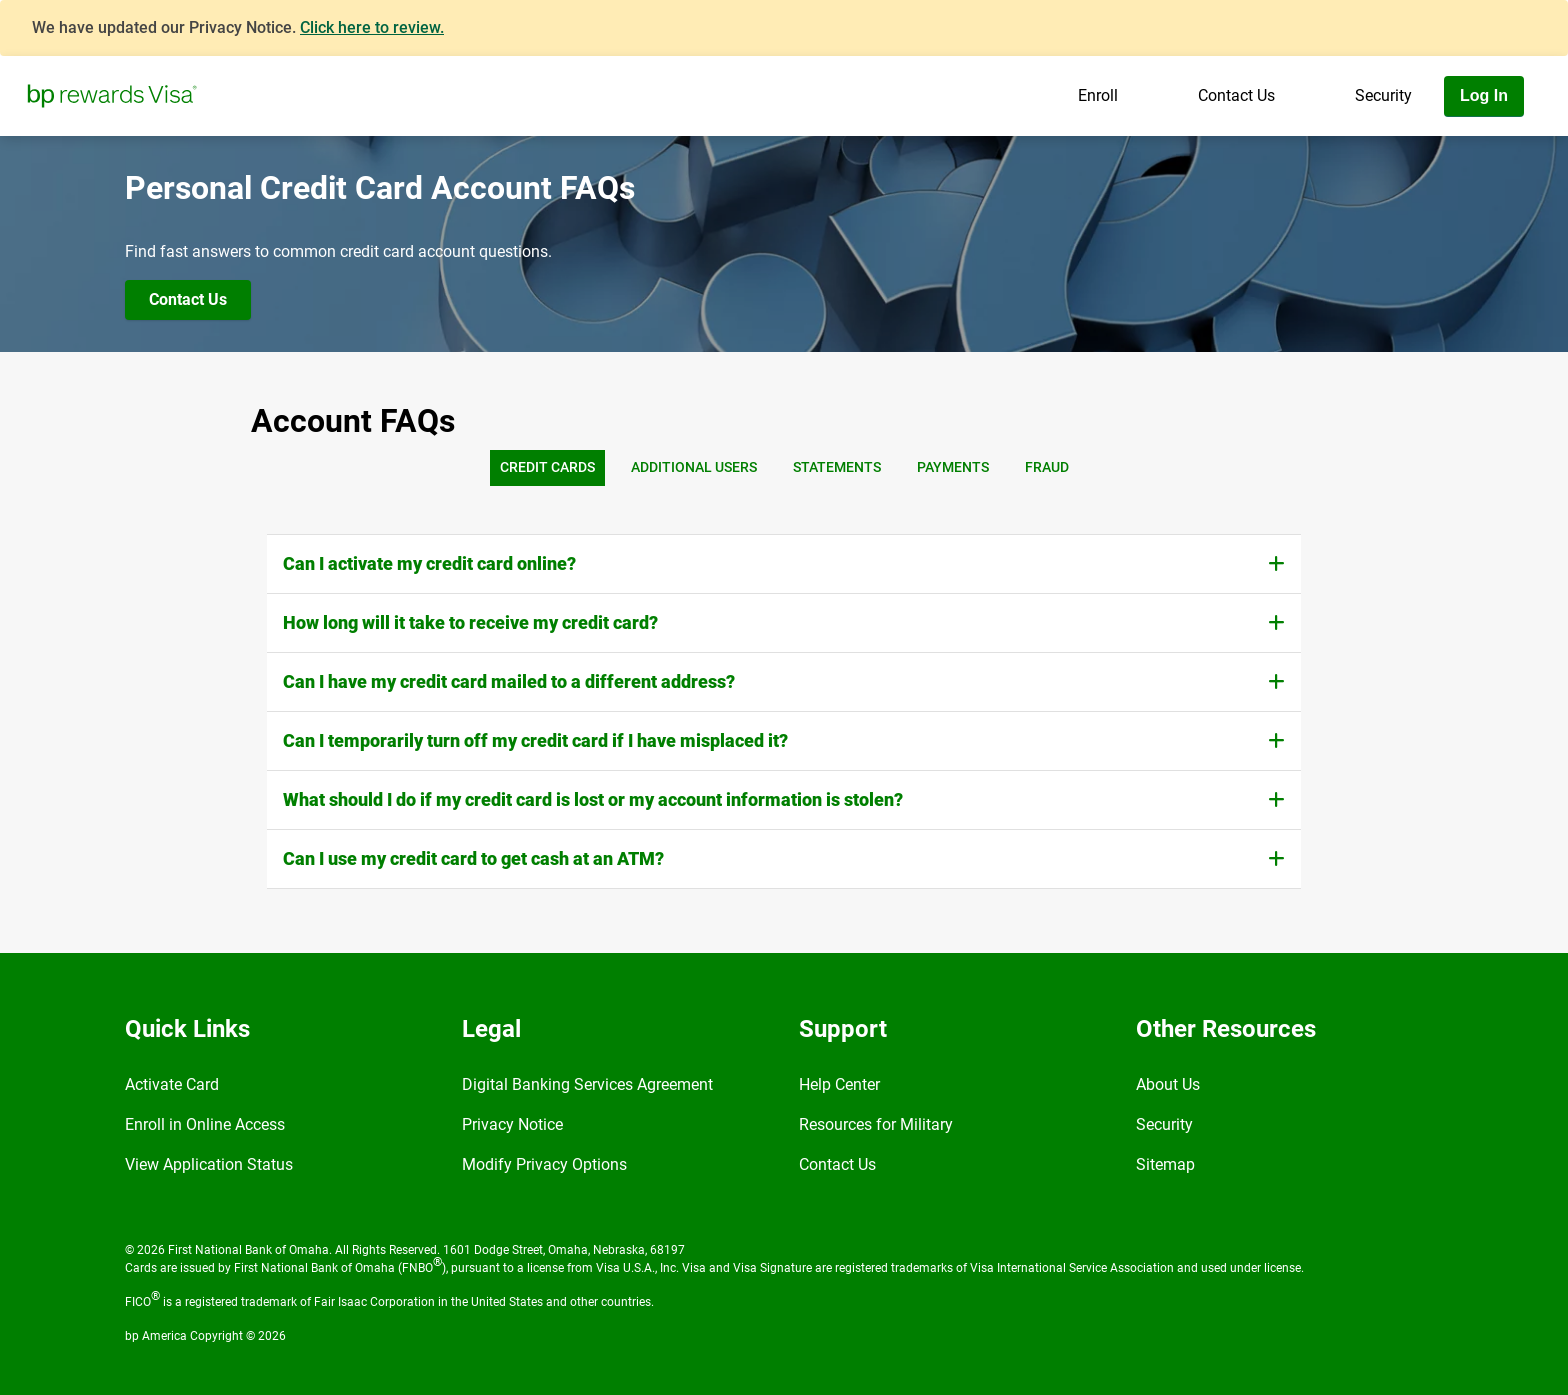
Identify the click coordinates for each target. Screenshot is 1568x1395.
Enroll (1098, 95)
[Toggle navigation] (1546, 153)
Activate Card (172, 1084)
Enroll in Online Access (205, 1124)
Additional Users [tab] (694, 467)
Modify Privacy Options (544, 1164)
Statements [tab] (837, 467)
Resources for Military (876, 1124)
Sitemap (1165, 1164)
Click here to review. (372, 27)
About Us (1168, 1084)
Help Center (839, 1084)
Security (1383, 95)
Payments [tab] (953, 467)
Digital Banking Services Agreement (587, 1084)
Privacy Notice (512, 1124)
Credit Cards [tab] (547, 467)
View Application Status (209, 1164)
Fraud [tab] (1047, 467)
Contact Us (1236, 95)
